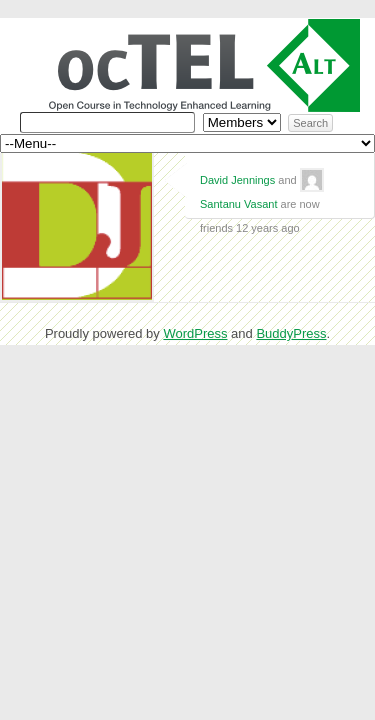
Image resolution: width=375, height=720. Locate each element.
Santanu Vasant (238, 204)
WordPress (195, 333)
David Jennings (237, 180)
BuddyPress (291, 333)
